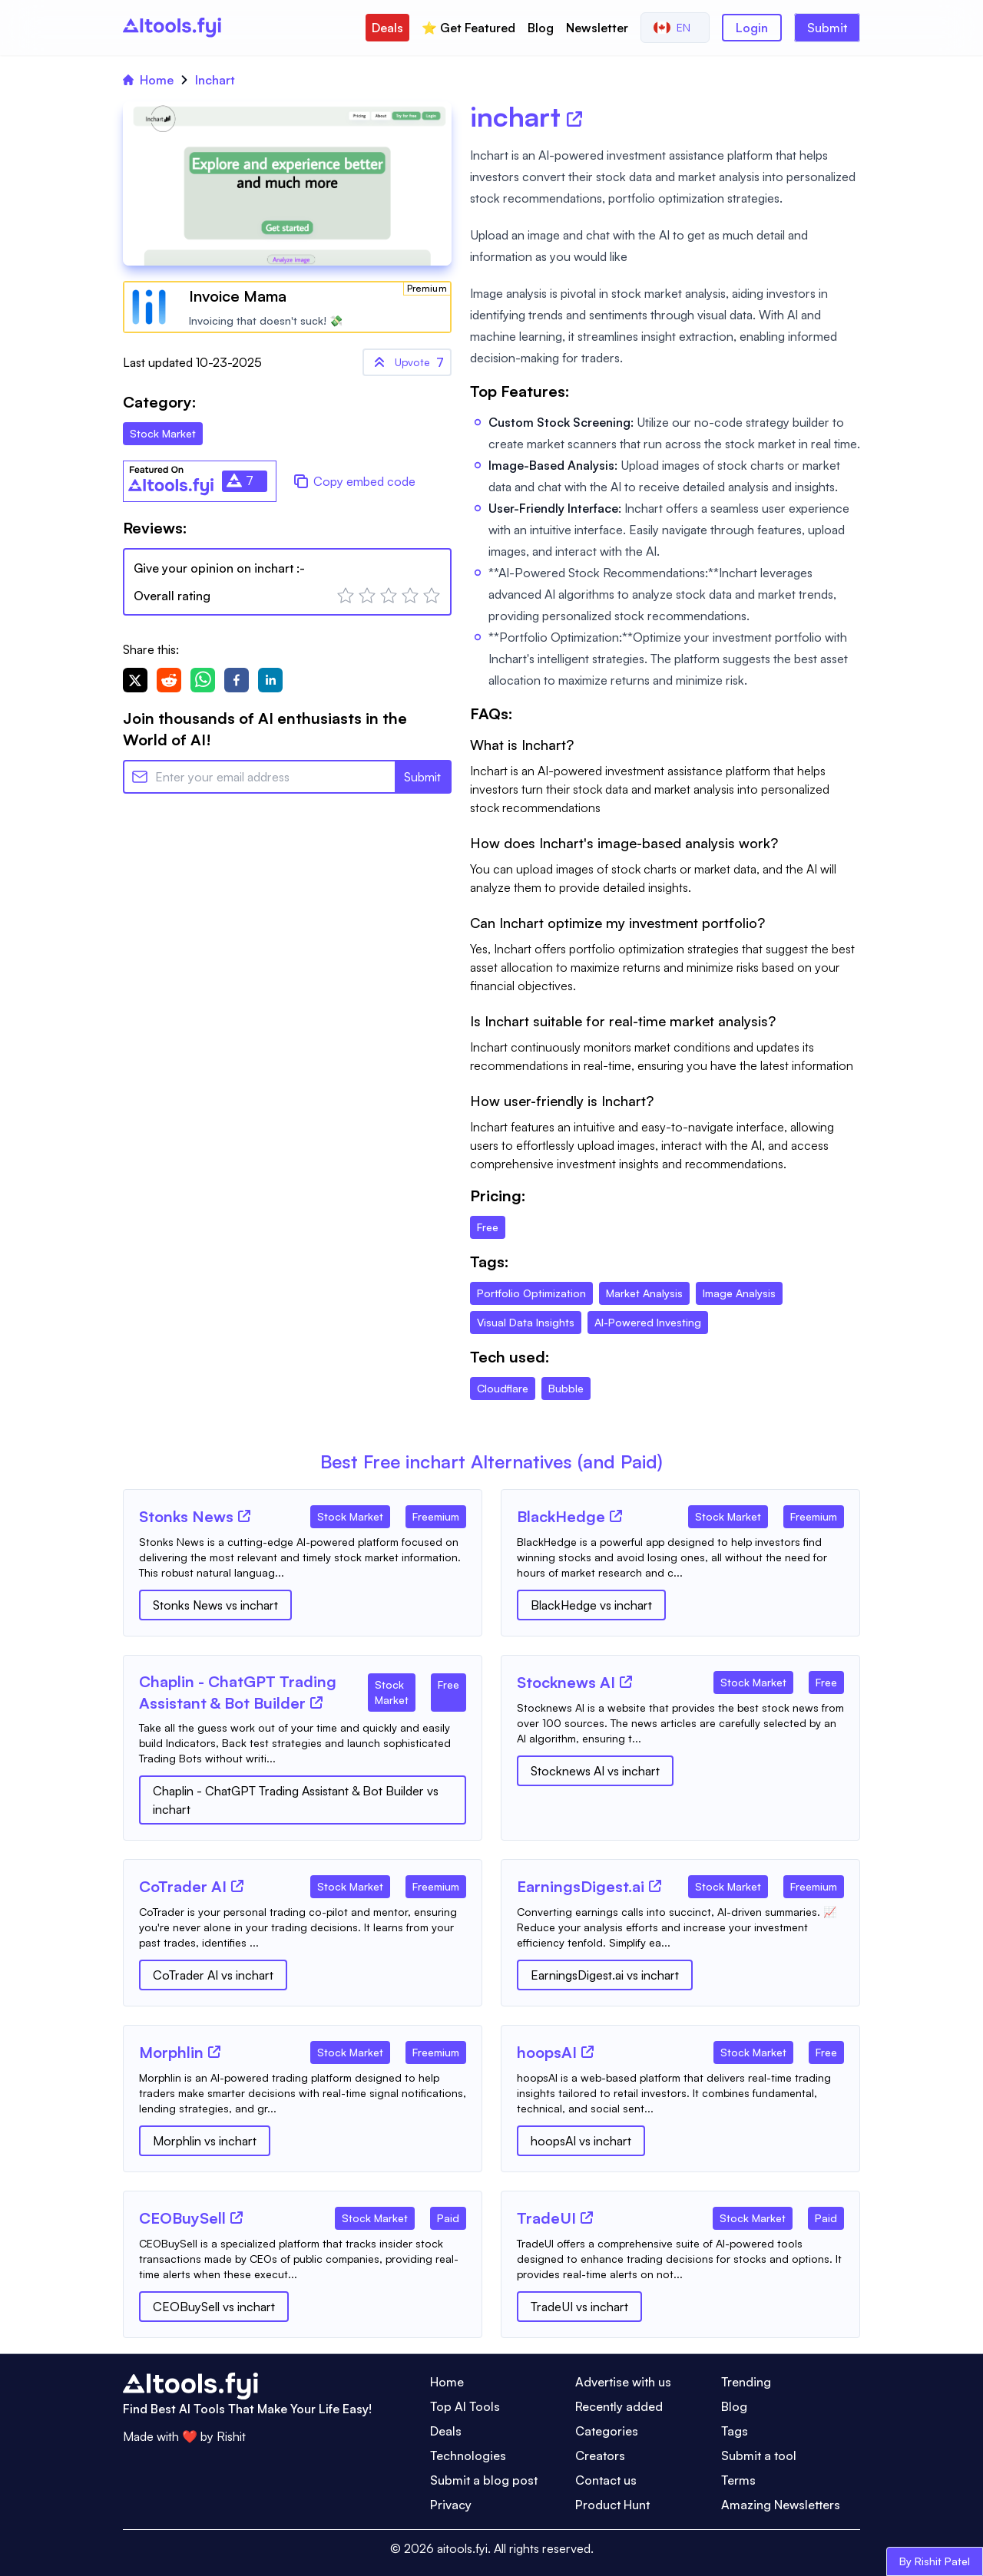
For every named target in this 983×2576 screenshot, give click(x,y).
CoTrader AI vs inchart (213, 1975)
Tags (734, 2431)
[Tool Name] (186, 1517)
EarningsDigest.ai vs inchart (605, 1975)
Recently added (619, 2406)
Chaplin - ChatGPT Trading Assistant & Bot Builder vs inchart (296, 1800)
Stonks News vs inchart (215, 1605)
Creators (600, 2455)
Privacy (451, 2504)
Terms (738, 2480)
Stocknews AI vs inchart (595, 1770)
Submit (827, 27)
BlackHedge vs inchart (591, 1605)
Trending (746, 2381)
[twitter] (135, 680)
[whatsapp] (202, 680)
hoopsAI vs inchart (581, 2140)
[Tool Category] (350, 1513)
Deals (387, 27)
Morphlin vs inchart (205, 2140)
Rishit (231, 2436)
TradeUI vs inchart (579, 2306)
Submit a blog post (484, 2480)
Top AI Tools (465, 2406)
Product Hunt (612, 2504)
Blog (541, 27)
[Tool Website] (244, 1516)
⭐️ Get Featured (468, 27)
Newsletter (597, 27)
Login (752, 27)
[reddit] (169, 680)
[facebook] (236, 680)
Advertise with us (623, 2381)
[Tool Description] (302, 1557)
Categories (606, 2431)
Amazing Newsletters (780, 2504)
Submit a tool (758, 2455)
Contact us (606, 2480)
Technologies (468, 2455)
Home (148, 80)
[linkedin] (270, 680)
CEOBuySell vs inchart (214, 2306)
